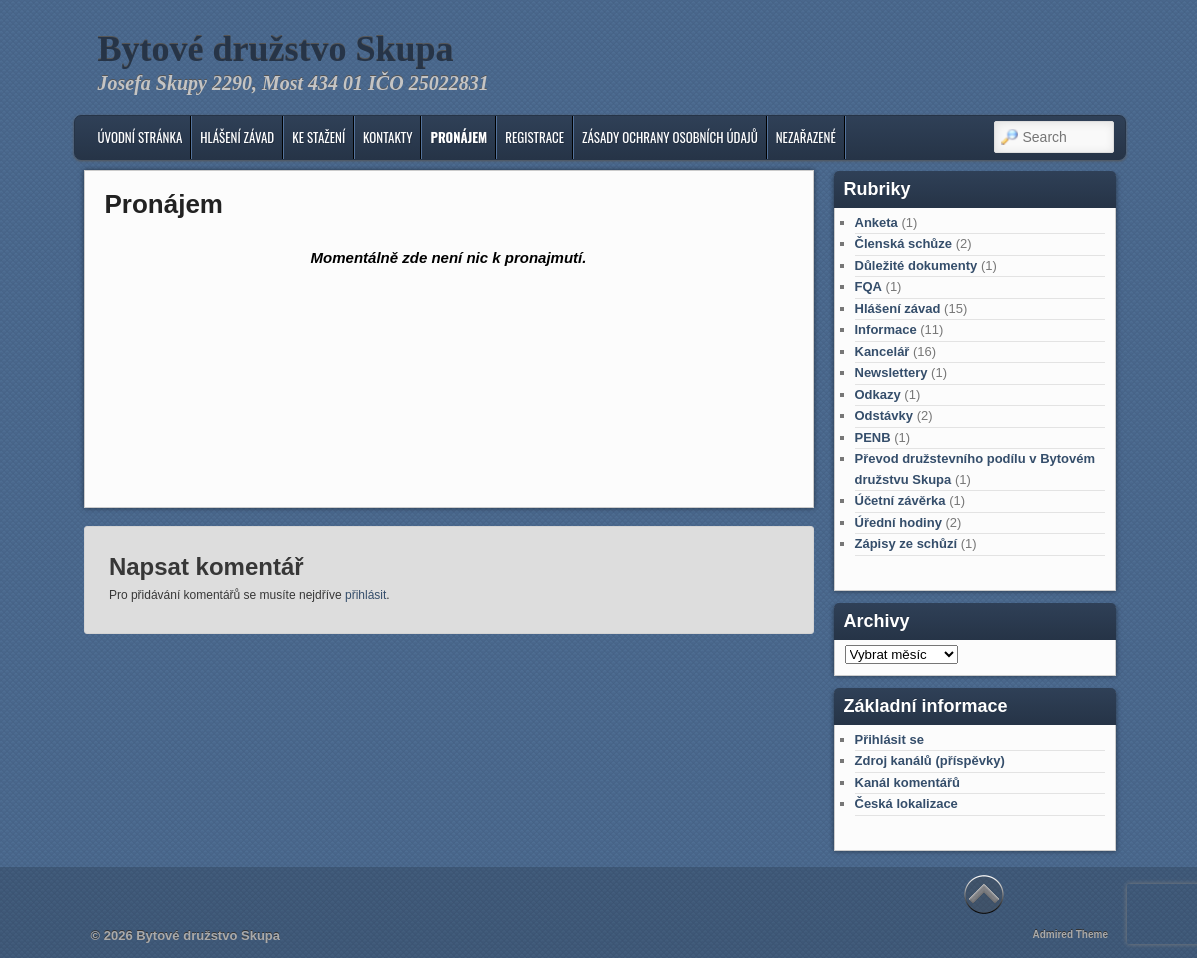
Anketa (876, 222)
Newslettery (891, 372)
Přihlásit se (889, 739)
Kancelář (882, 351)
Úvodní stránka (139, 137)
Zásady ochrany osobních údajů (670, 137)
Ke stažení (318, 137)
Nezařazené (806, 137)
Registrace (534, 137)
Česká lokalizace (906, 803)
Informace (886, 329)
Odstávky (884, 415)
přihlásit (365, 595)
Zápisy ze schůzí (906, 543)
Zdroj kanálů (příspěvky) (930, 760)
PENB (873, 437)
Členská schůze (904, 243)
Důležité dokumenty (916, 265)
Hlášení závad (237, 137)
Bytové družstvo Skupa (276, 49)
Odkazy (878, 394)
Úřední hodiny (898, 522)
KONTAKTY (387, 137)
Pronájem (458, 137)
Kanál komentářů (907, 782)
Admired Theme (1070, 934)
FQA (868, 286)
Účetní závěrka (900, 500)
